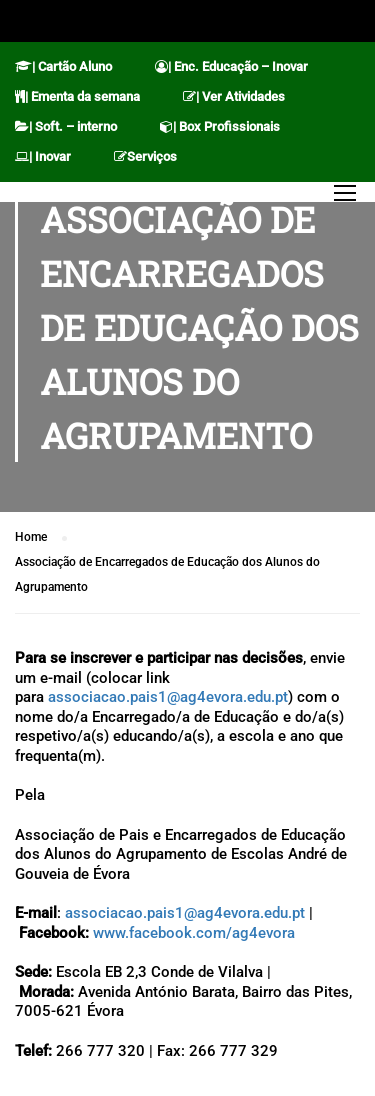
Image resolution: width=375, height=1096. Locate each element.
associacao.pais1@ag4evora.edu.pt (168, 697)
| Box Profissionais (220, 126)
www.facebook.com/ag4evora (194, 933)
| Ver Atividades (234, 96)
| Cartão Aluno (63, 66)
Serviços (145, 156)
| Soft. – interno (66, 126)
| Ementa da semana (77, 96)
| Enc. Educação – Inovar (231, 66)
